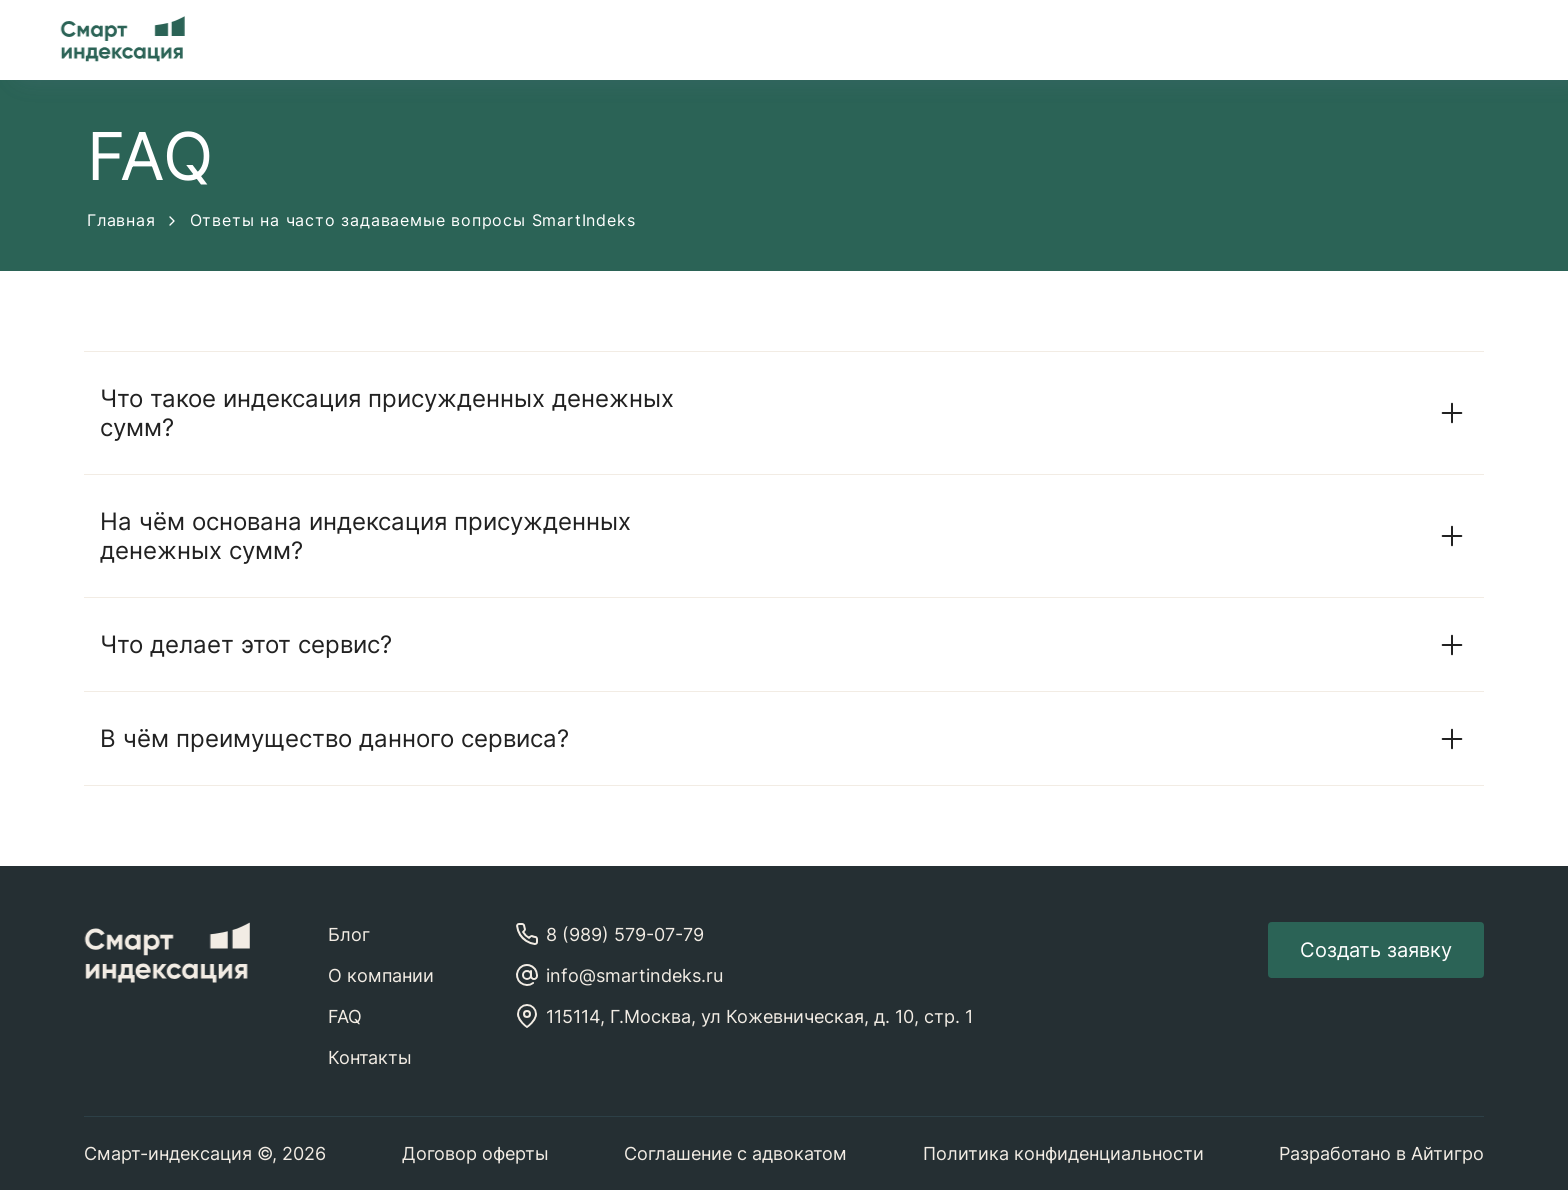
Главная (131, 220)
